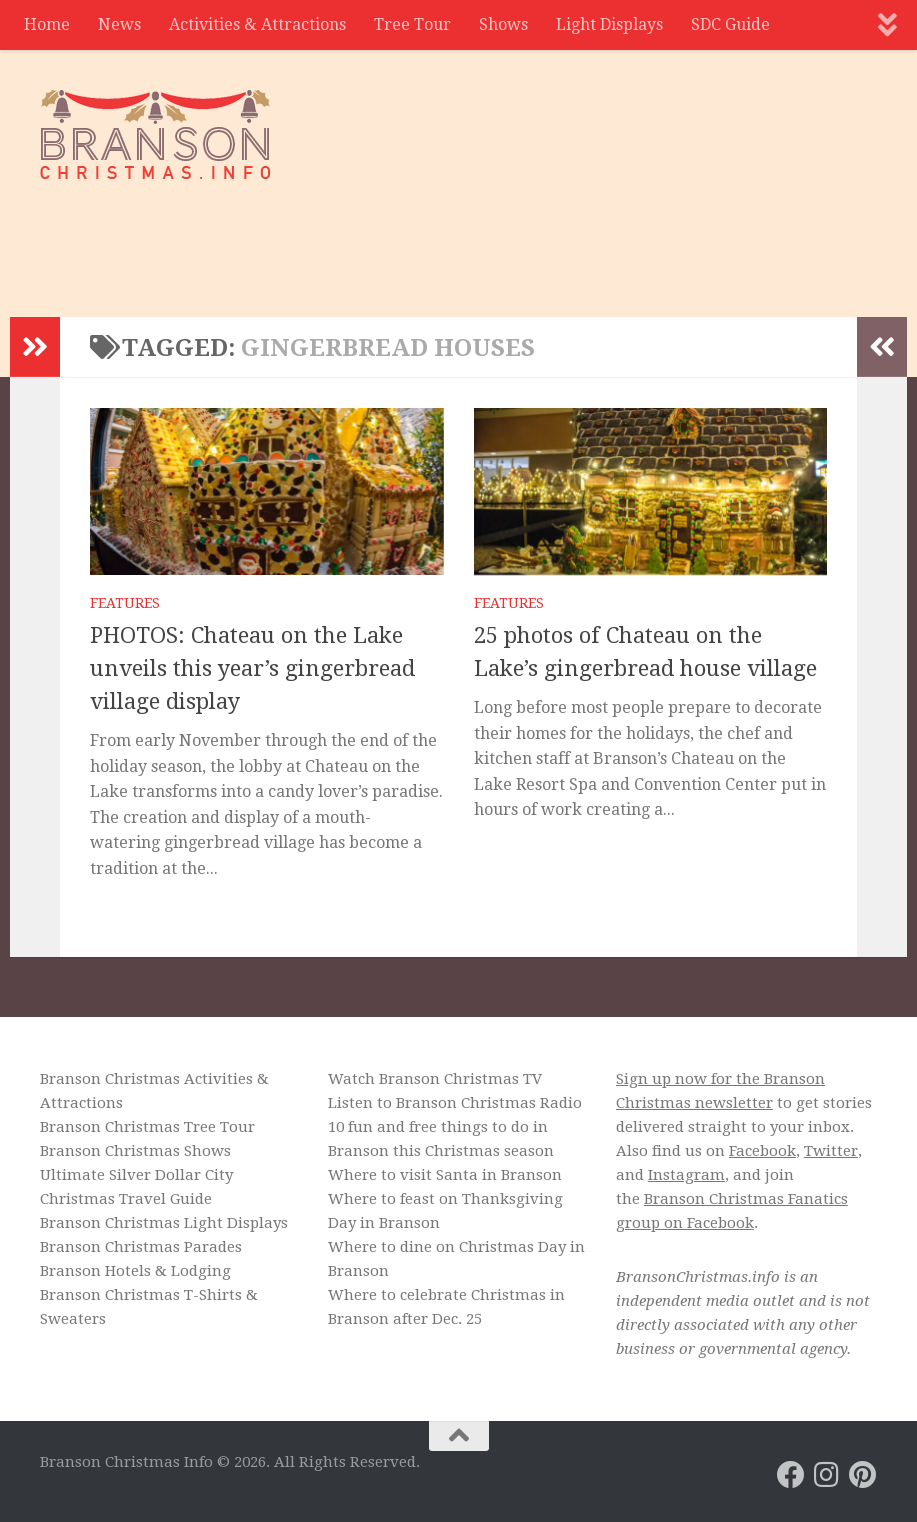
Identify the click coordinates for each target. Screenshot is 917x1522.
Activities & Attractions (257, 24)
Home (47, 24)
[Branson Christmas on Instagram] (827, 1475)
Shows (503, 24)
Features (125, 603)
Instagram (686, 1175)
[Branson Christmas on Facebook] (791, 1475)
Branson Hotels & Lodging (135, 1271)
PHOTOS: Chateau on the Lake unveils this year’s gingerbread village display (252, 668)
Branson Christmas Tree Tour (147, 1127)
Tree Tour (412, 24)
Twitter (831, 1151)
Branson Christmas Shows (135, 1151)
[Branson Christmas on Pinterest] (863, 1475)
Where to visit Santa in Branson (445, 1175)
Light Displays (609, 24)
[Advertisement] (513, 235)
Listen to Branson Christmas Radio (455, 1103)
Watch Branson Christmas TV (435, 1079)
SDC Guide (730, 24)
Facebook (762, 1151)
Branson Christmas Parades (141, 1247)
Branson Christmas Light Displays (164, 1223)
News (119, 24)
